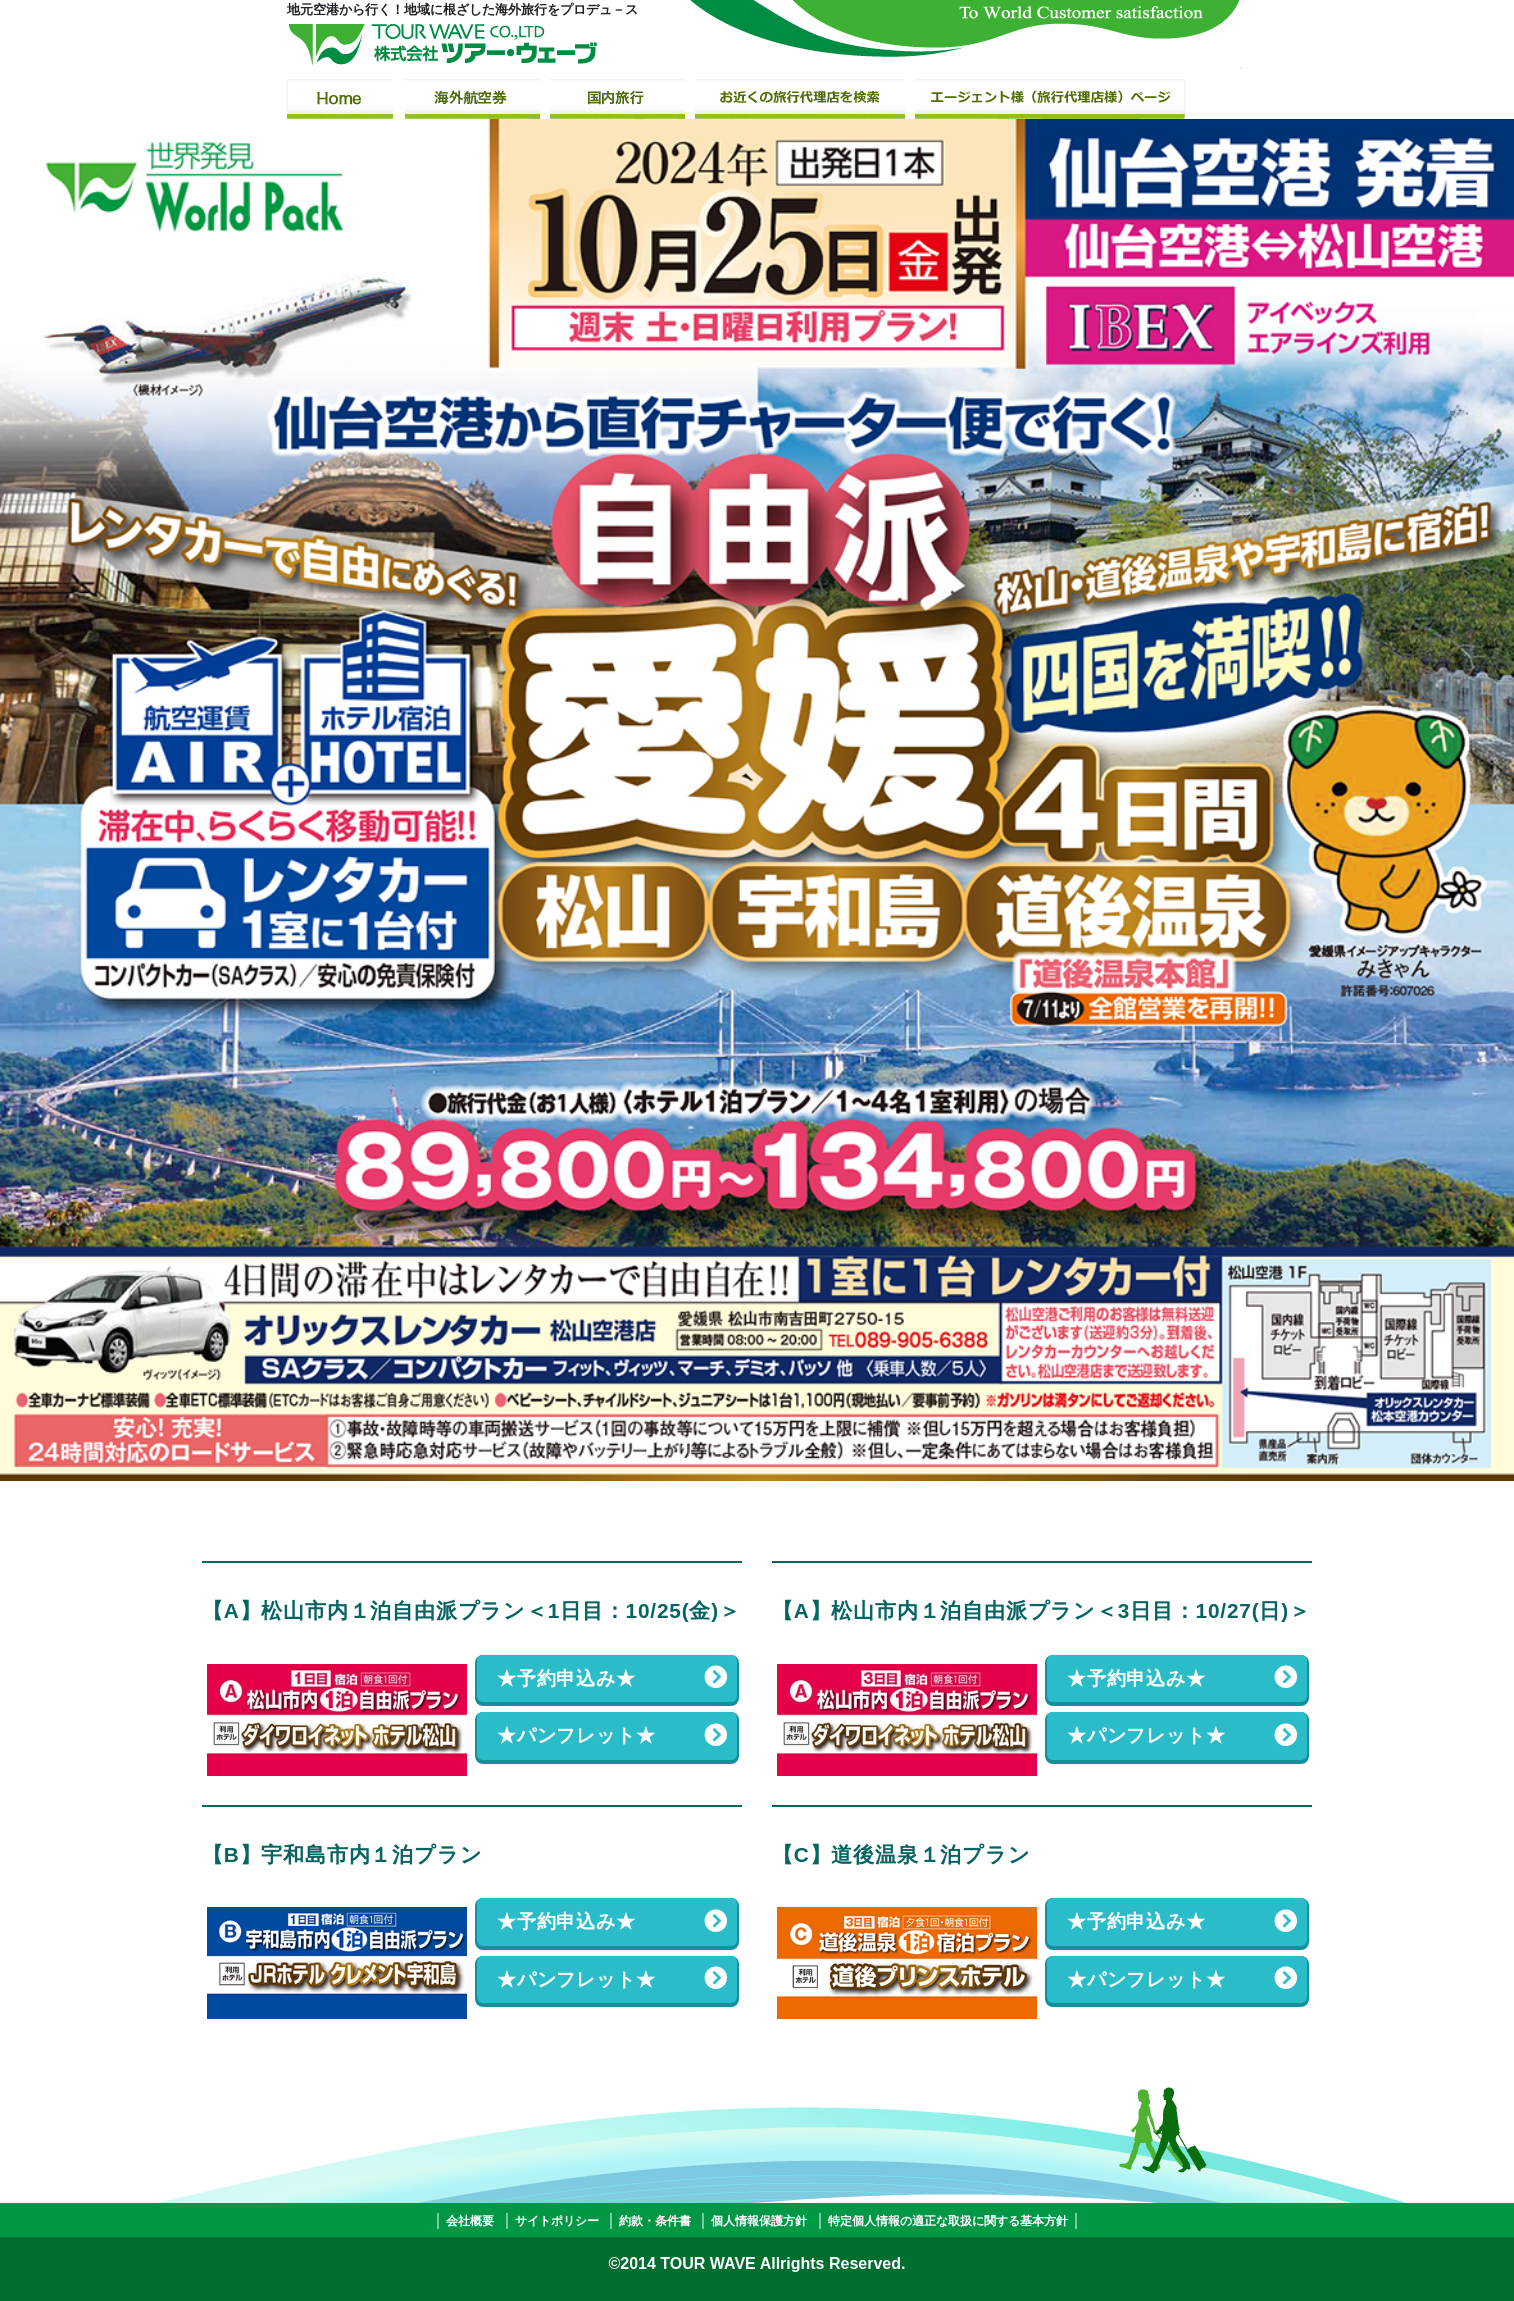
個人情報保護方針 (759, 2221)
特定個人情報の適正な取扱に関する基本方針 (948, 2221)
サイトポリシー (557, 2221)
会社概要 (470, 2221)
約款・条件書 (655, 2221)
